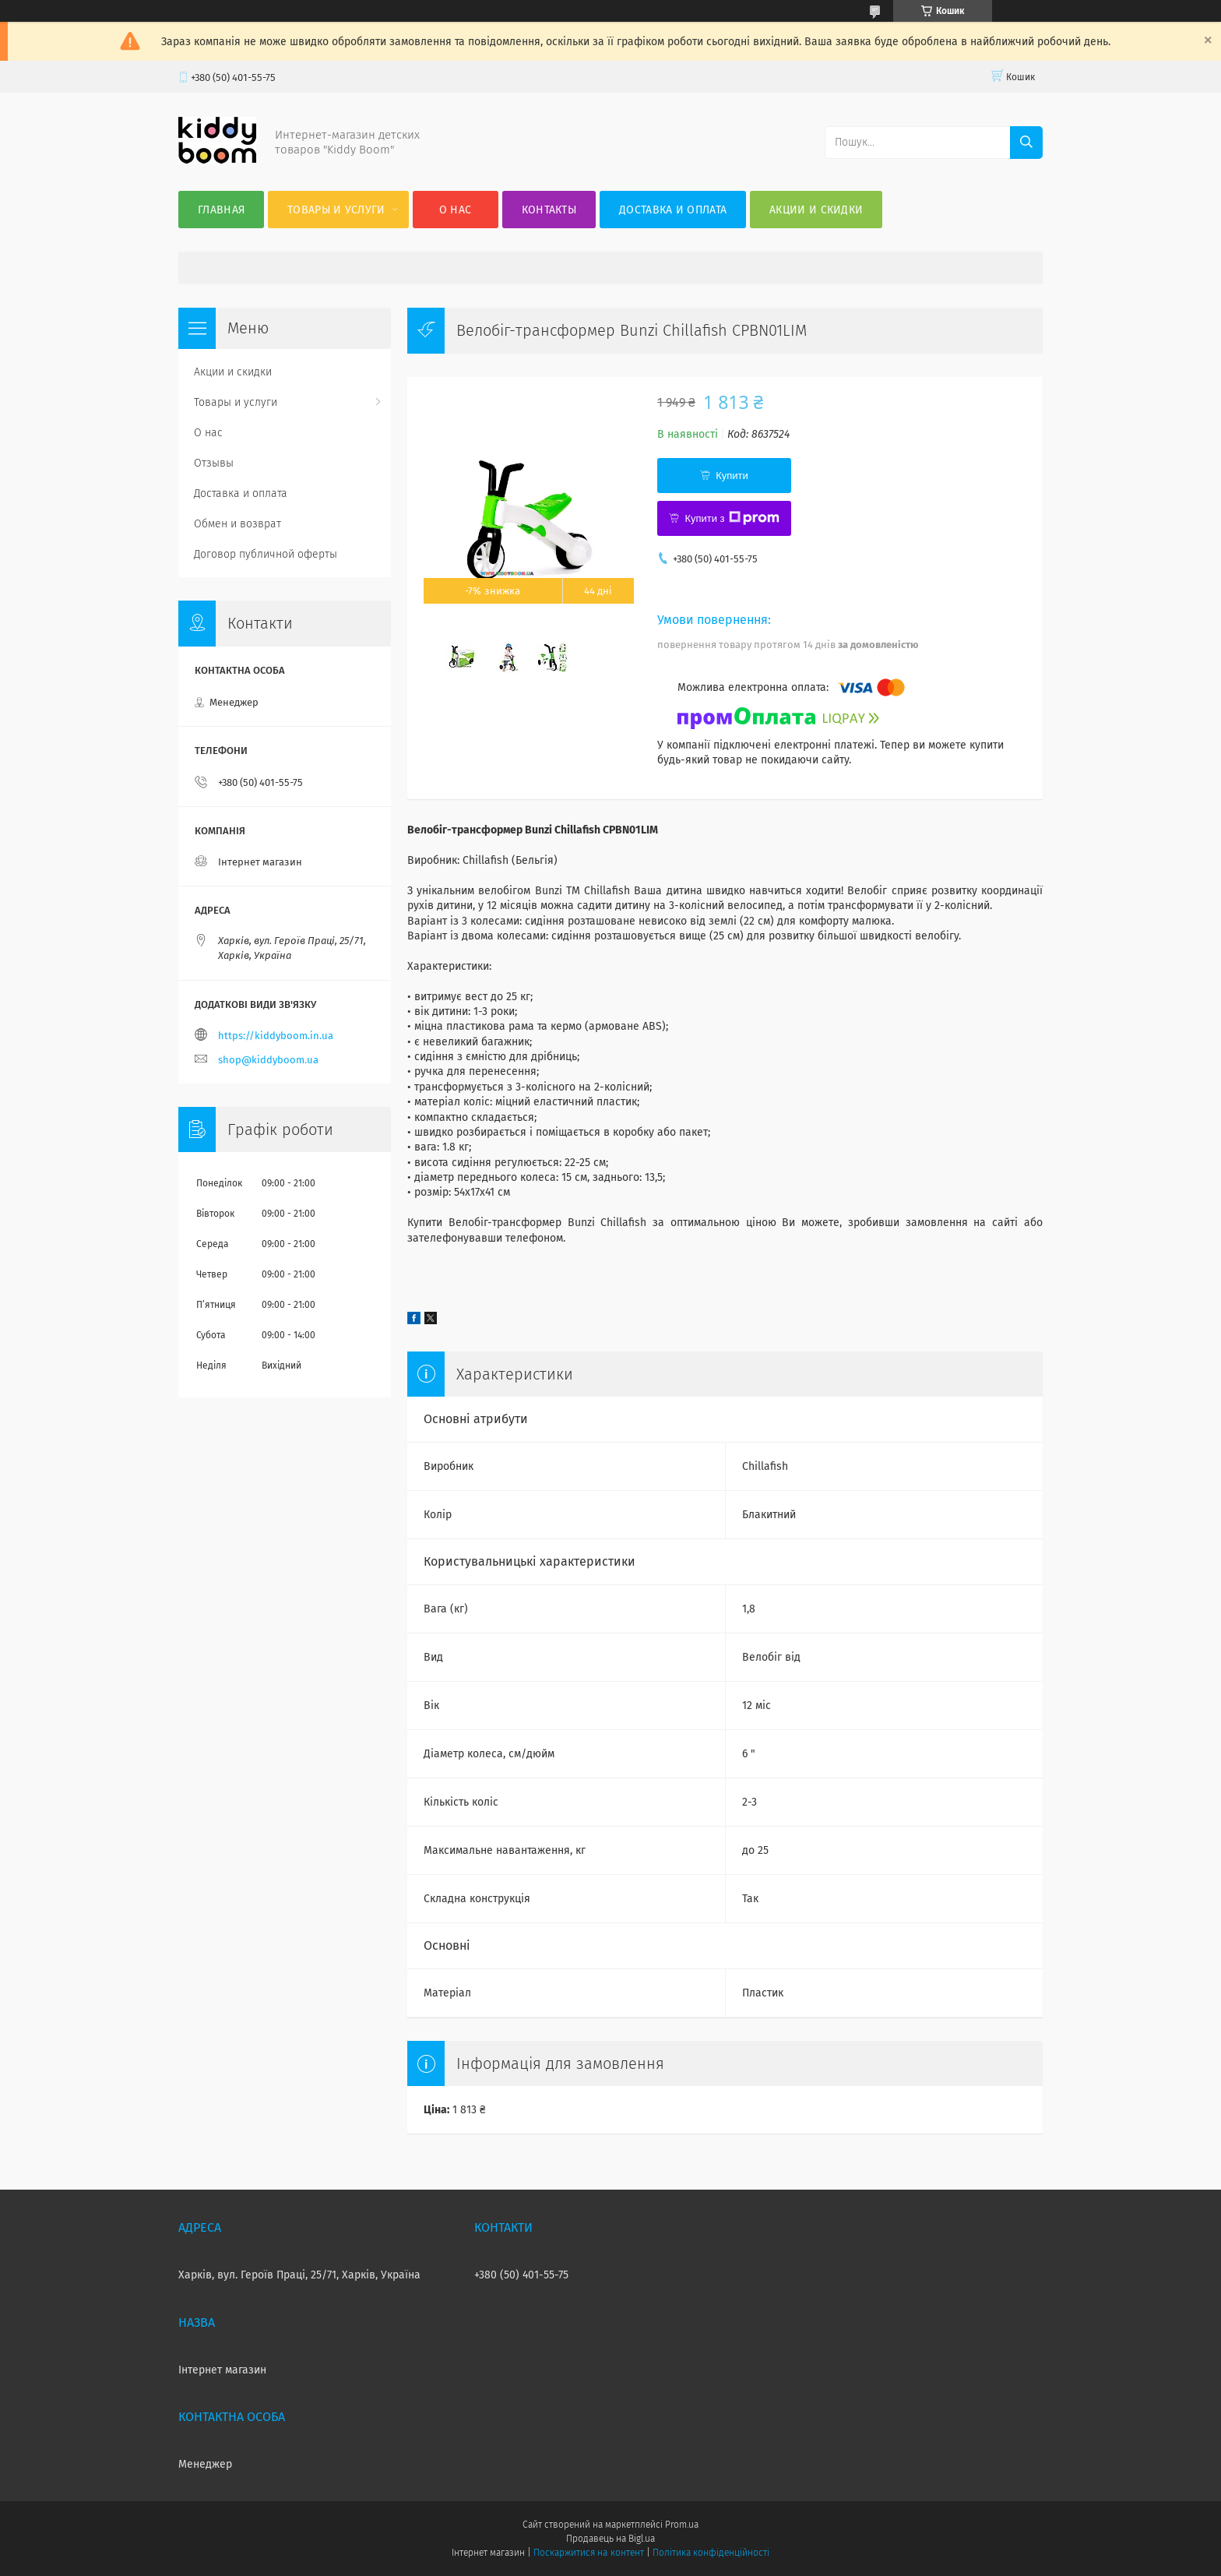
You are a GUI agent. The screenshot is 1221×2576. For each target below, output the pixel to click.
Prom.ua (681, 2524)
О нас (455, 210)
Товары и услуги (336, 210)
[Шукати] (1026, 142)
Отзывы (214, 463)
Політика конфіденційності (711, 2552)
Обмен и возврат (237, 523)
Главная (221, 210)
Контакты (549, 210)
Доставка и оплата (673, 210)
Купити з (731, 518)
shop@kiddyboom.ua (268, 1060)
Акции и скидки (816, 210)
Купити (732, 475)
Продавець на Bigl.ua (610, 2538)
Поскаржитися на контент (588, 2552)
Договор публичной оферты (265, 554)
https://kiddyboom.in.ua (275, 1035)
